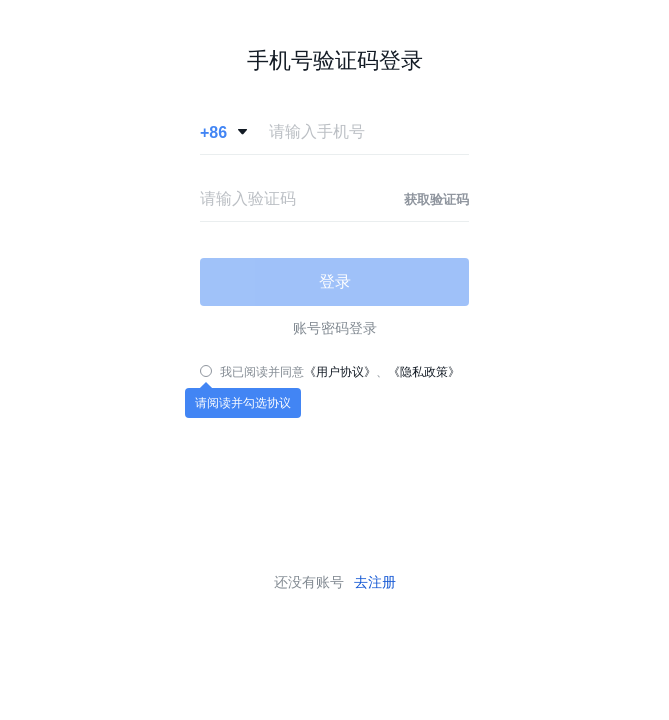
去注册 (375, 582)
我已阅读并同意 (262, 372)
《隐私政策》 (424, 372)
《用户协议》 (340, 372)
